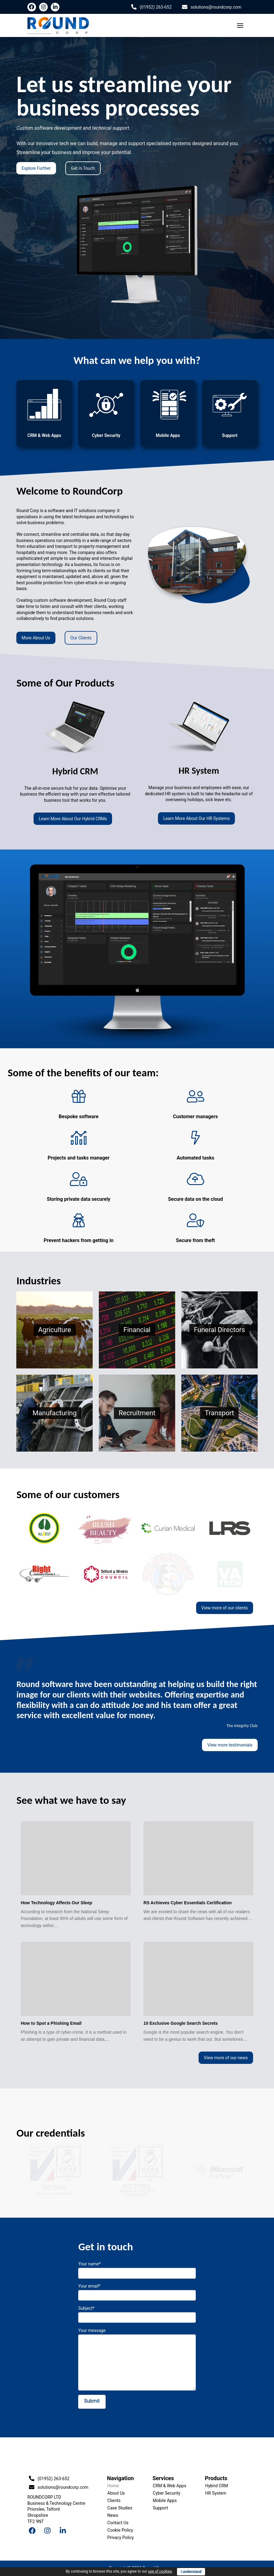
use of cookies (160, 2571)
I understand (191, 2572)
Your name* (137, 2268)
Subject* (137, 2313)
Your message (137, 2334)
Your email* (137, 2291)
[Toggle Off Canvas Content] (240, 25)
